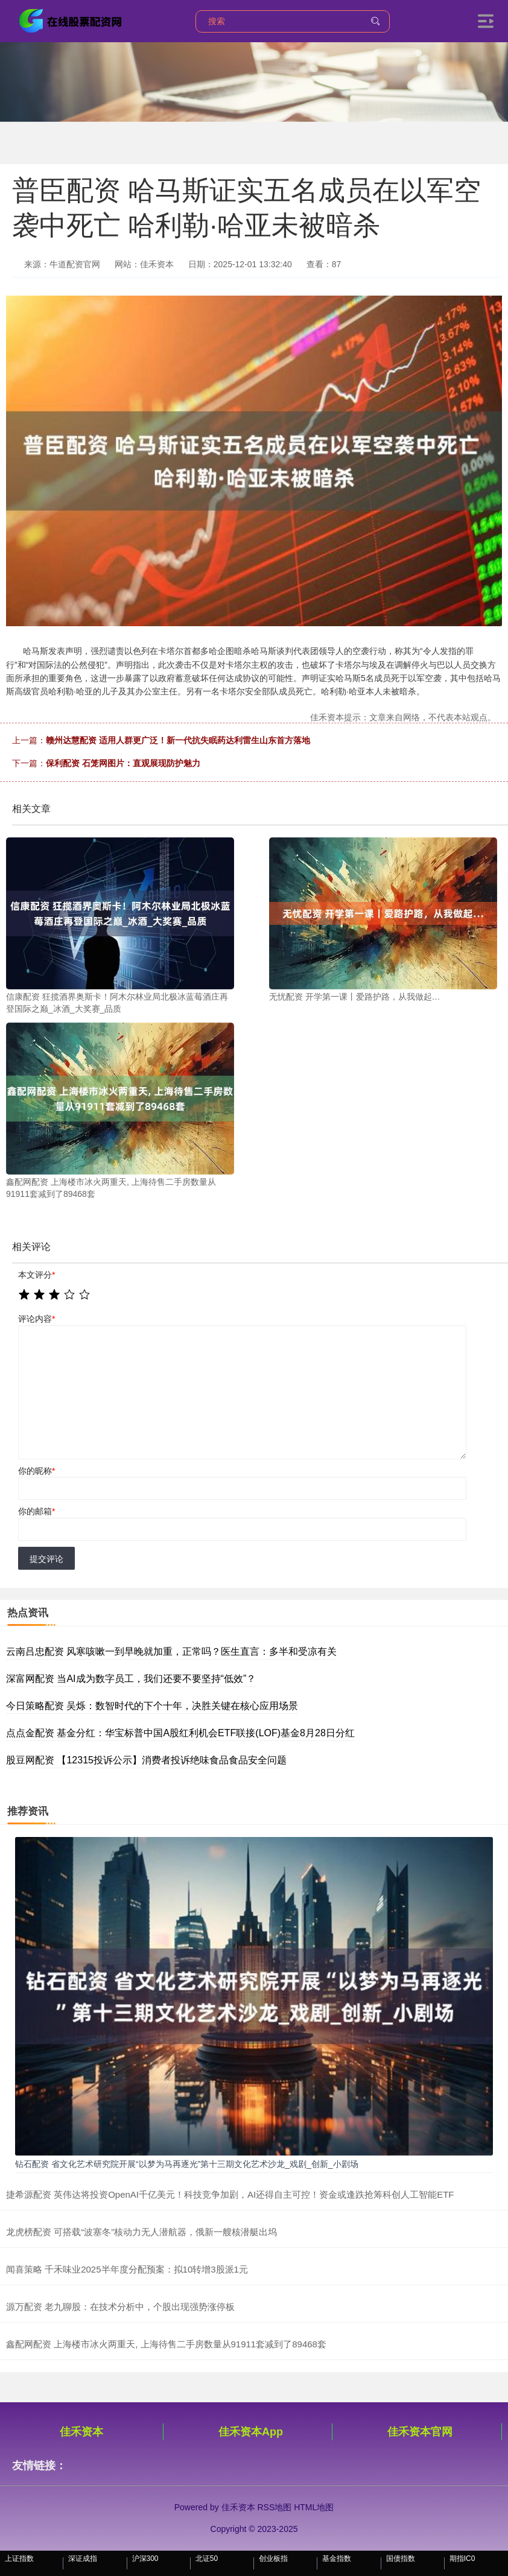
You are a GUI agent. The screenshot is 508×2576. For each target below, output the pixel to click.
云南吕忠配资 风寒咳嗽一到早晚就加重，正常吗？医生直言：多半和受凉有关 (171, 1651)
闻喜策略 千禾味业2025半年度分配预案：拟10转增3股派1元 (127, 2269)
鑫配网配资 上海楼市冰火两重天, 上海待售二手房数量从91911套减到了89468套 (166, 2344)
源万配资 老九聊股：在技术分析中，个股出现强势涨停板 (120, 2307)
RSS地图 (274, 2507)
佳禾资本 (81, 2432)
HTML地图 (314, 2507)
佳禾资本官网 (419, 2432)
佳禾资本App (250, 2432)
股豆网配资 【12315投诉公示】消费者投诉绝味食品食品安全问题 (146, 1760)
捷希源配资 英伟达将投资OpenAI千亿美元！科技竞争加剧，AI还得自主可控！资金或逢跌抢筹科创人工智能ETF (230, 2194)
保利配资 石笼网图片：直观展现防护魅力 (123, 763)
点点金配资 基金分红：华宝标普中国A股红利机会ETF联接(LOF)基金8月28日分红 (180, 1733)
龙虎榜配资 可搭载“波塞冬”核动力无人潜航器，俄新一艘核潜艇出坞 (141, 2232)
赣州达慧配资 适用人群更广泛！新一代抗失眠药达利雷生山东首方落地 (178, 740)
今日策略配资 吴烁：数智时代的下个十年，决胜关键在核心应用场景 (152, 1706)
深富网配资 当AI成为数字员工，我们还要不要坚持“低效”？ (131, 1678)
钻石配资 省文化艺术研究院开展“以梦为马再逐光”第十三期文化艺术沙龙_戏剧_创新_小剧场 (186, 2164)
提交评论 (46, 1559)
